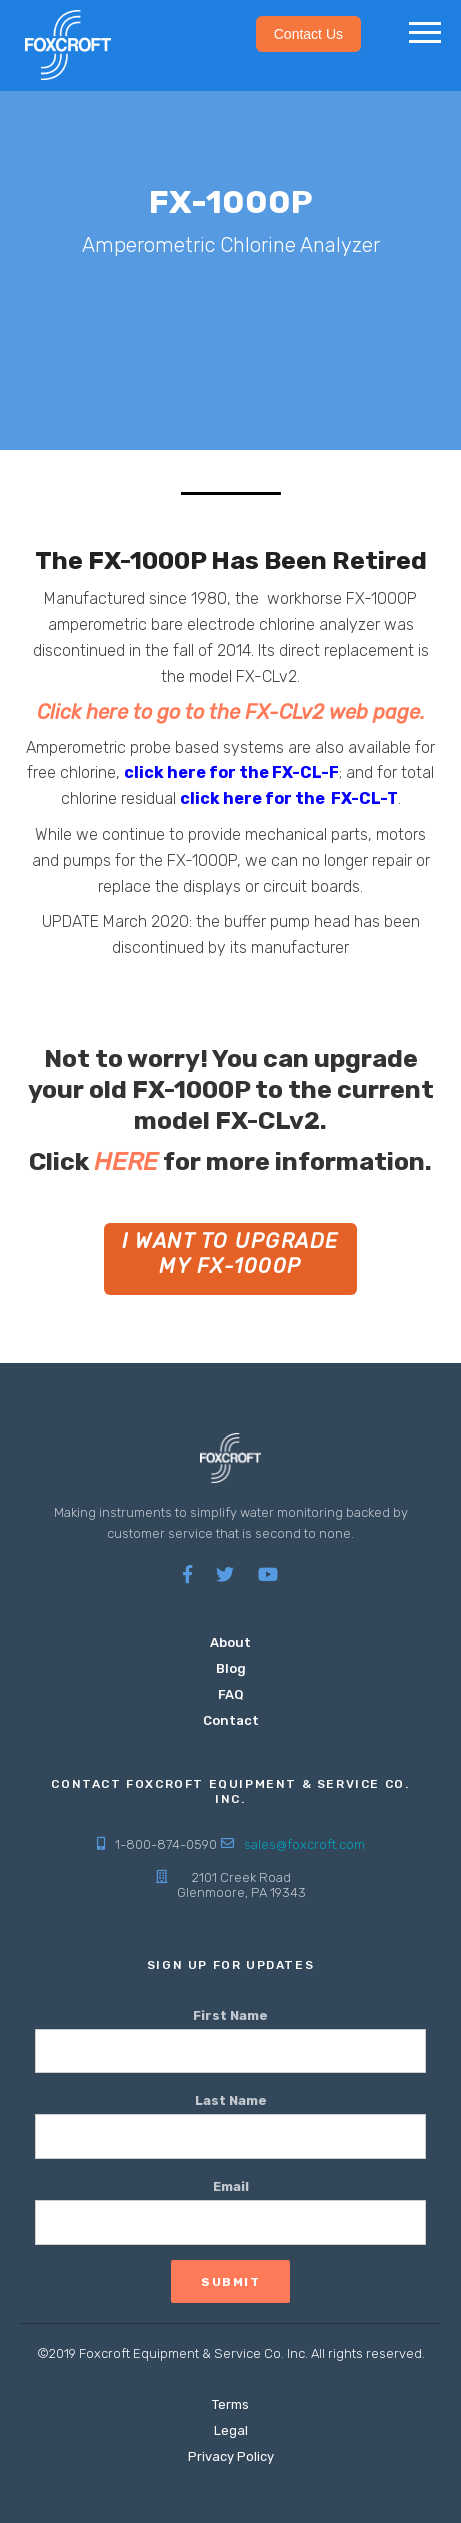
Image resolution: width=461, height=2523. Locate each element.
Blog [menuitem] (231, 1668)
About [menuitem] (230, 1642)
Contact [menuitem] (231, 1720)
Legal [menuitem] (231, 2430)
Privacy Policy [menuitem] (231, 2456)
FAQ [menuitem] (231, 1694)
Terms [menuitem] (230, 2404)
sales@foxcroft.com (304, 1844)
